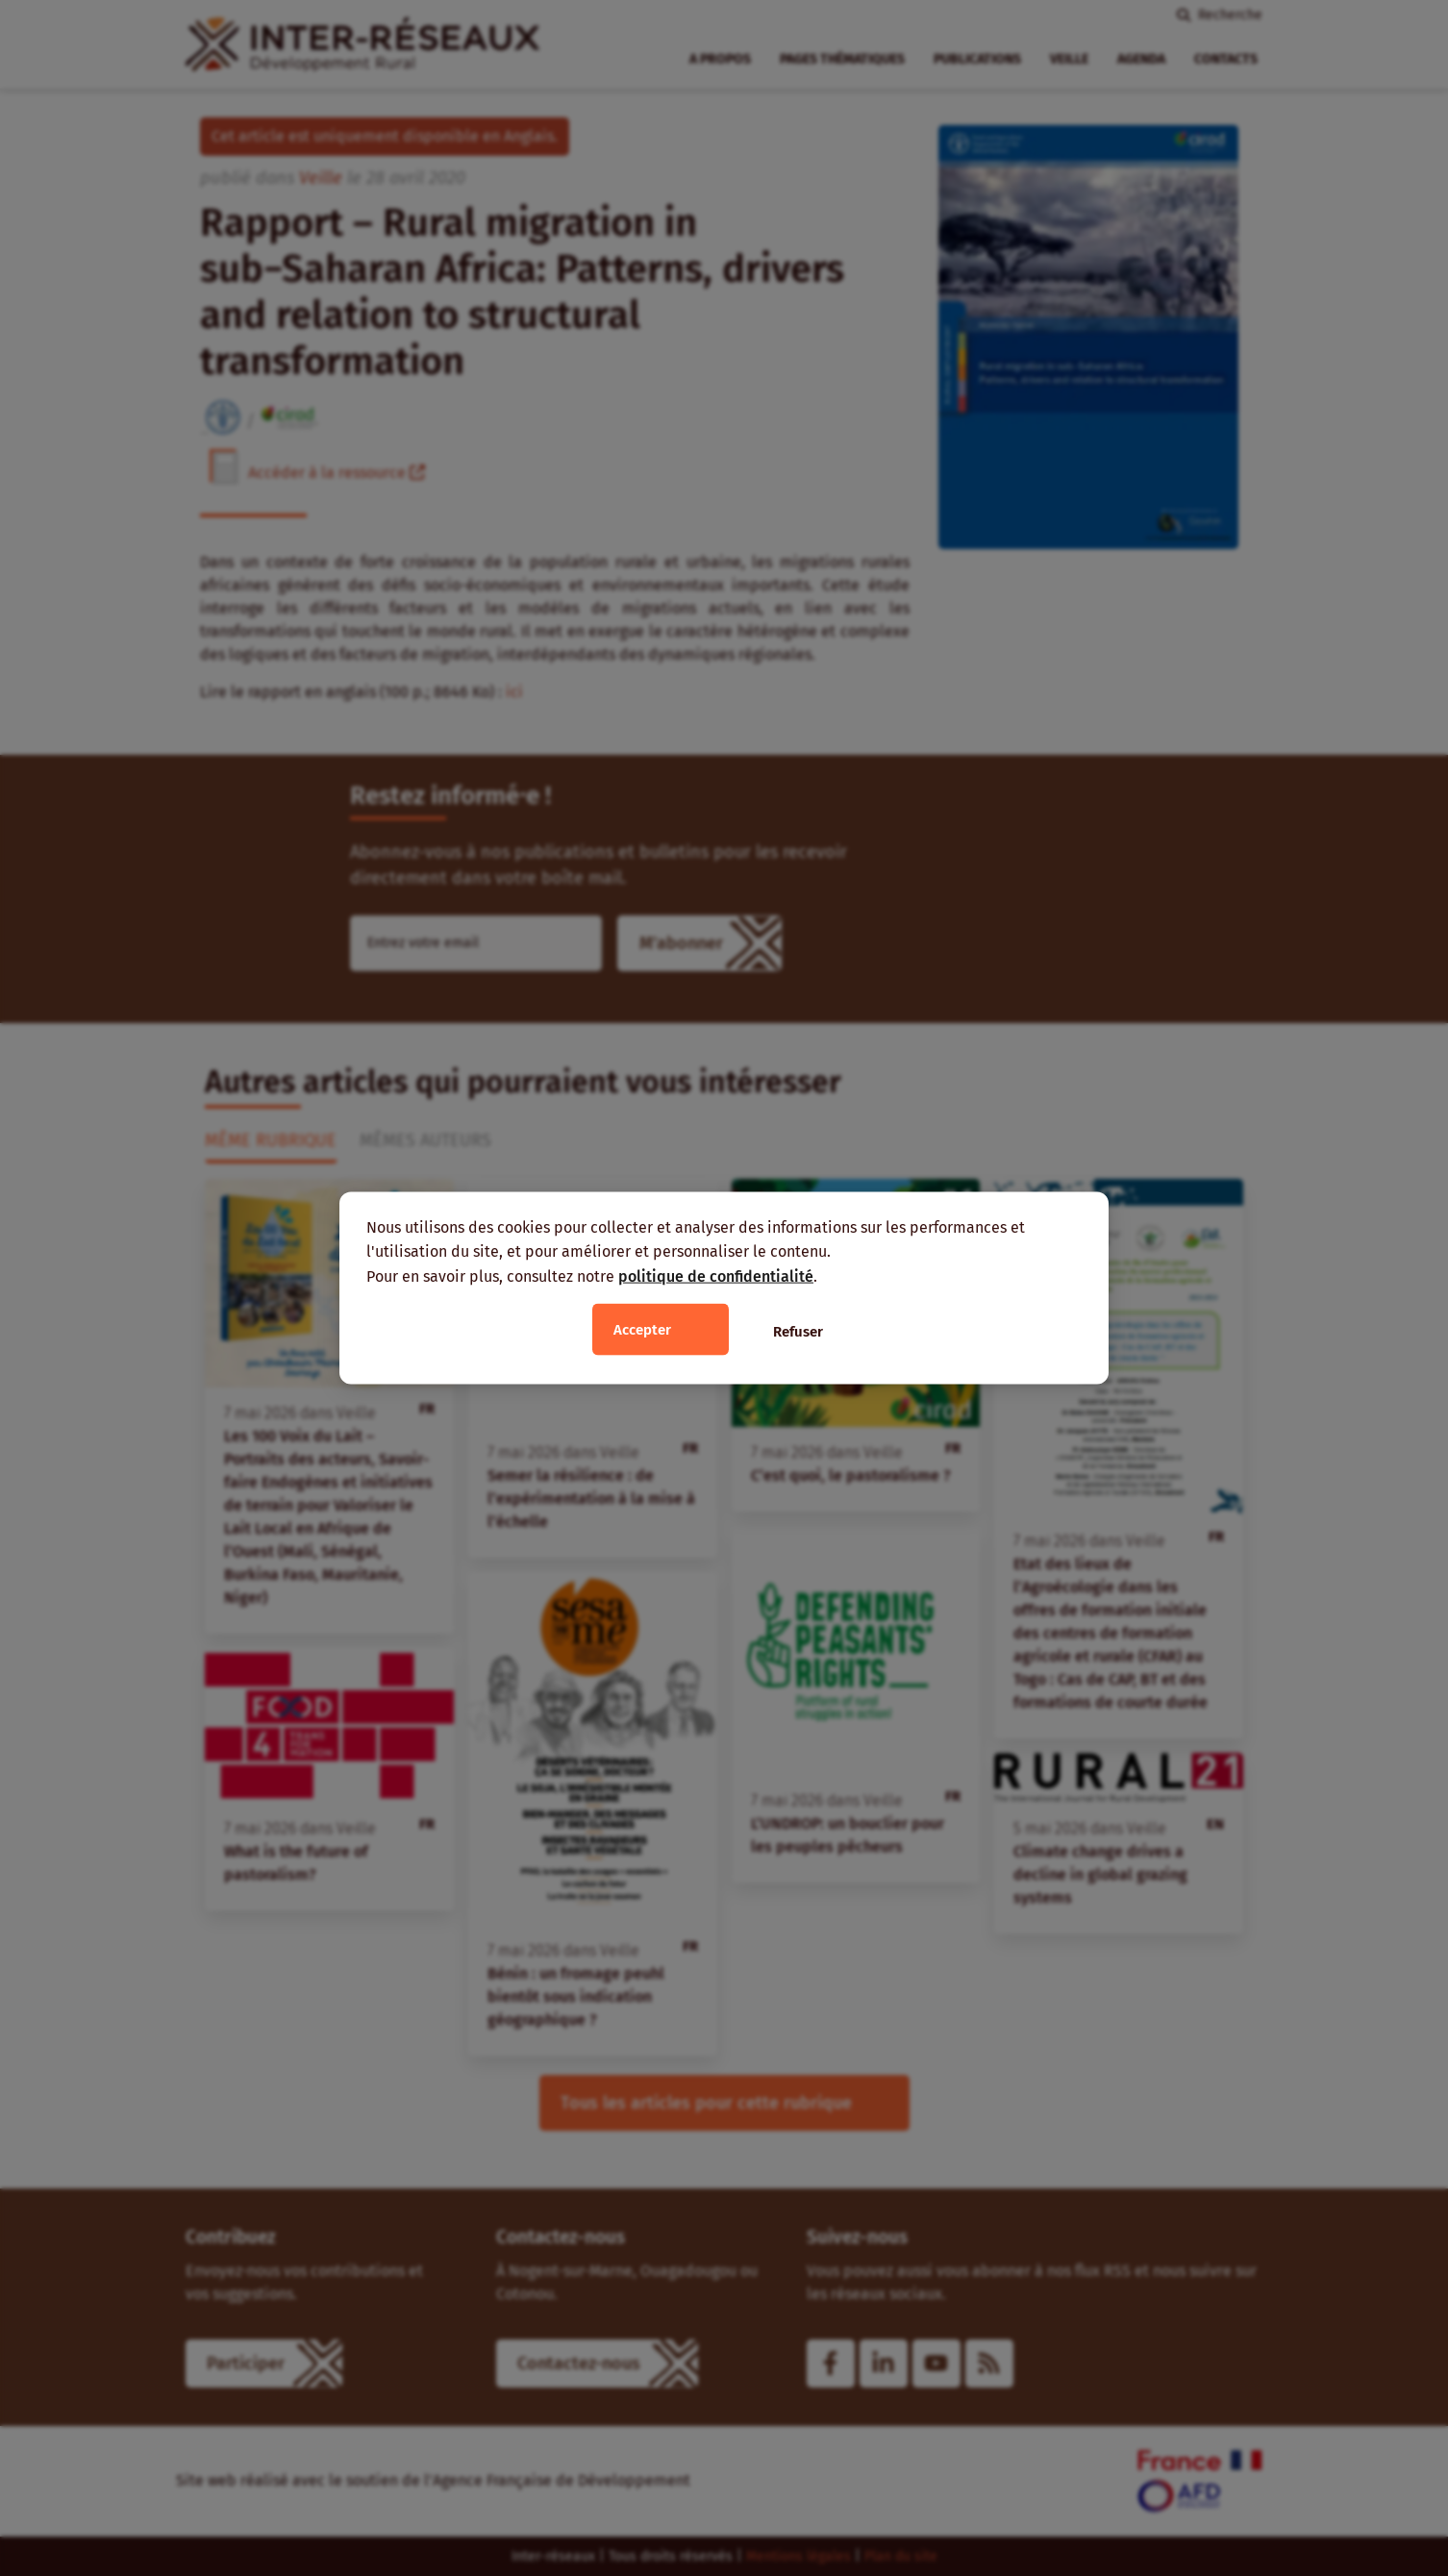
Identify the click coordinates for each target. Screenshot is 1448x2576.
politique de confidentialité (715, 1275)
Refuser (798, 1331)
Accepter (642, 1329)
